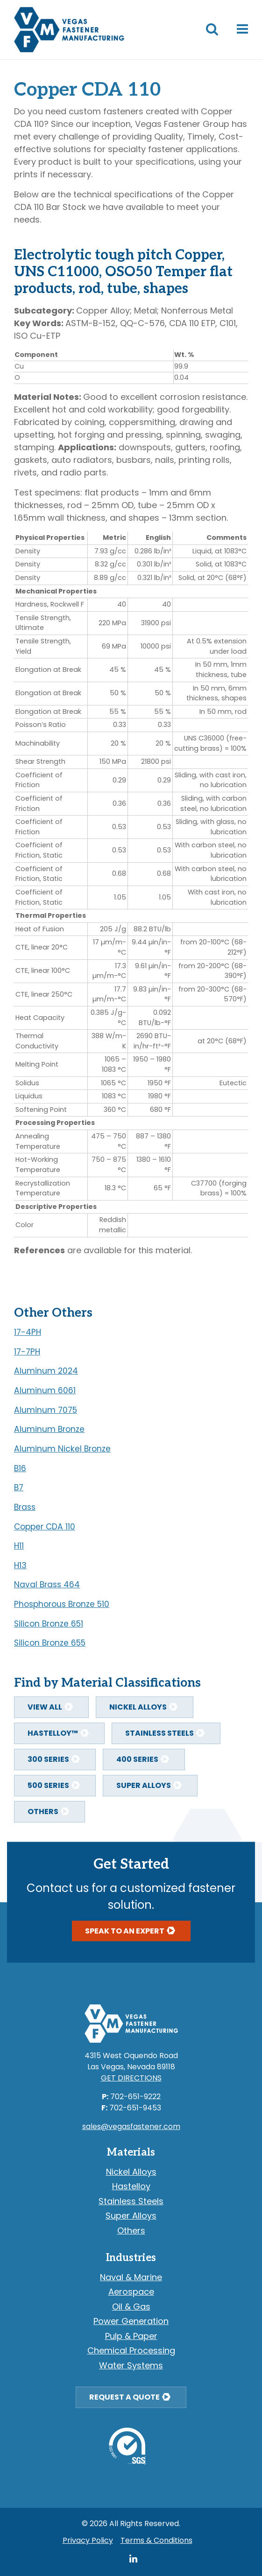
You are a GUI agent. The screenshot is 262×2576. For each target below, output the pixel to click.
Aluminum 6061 (45, 1390)
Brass (24, 1507)
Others (43, 1811)
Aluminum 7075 (45, 1410)
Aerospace (131, 2291)
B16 (20, 1468)
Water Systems (131, 2365)
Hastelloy (131, 2186)
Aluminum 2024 (46, 1370)
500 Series (48, 1785)
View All (45, 1707)
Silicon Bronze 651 (48, 1623)
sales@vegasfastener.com (131, 2126)
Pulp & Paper (131, 2336)
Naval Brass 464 (47, 1584)
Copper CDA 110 (44, 1526)
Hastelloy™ (53, 1733)
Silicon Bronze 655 (49, 1642)
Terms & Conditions (156, 2540)
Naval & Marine (131, 2277)
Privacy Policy (88, 2540)
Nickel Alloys (138, 1707)
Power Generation (131, 2321)
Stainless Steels (159, 1733)
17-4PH (27, 1332)
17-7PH (27, 1351)
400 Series (137, 1759)
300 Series (48, 1759)
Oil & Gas (131, 2306)
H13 (20, 1565)
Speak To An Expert (124, 1931)
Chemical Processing (131, 2350)
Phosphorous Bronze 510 (61, 1604)
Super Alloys (143, 1785)
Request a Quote (124, 2397)
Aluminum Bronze (49, 1429)
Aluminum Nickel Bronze (62, 1448)
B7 (18, 1487)
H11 (19, 1545)
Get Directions (131, 2078)
